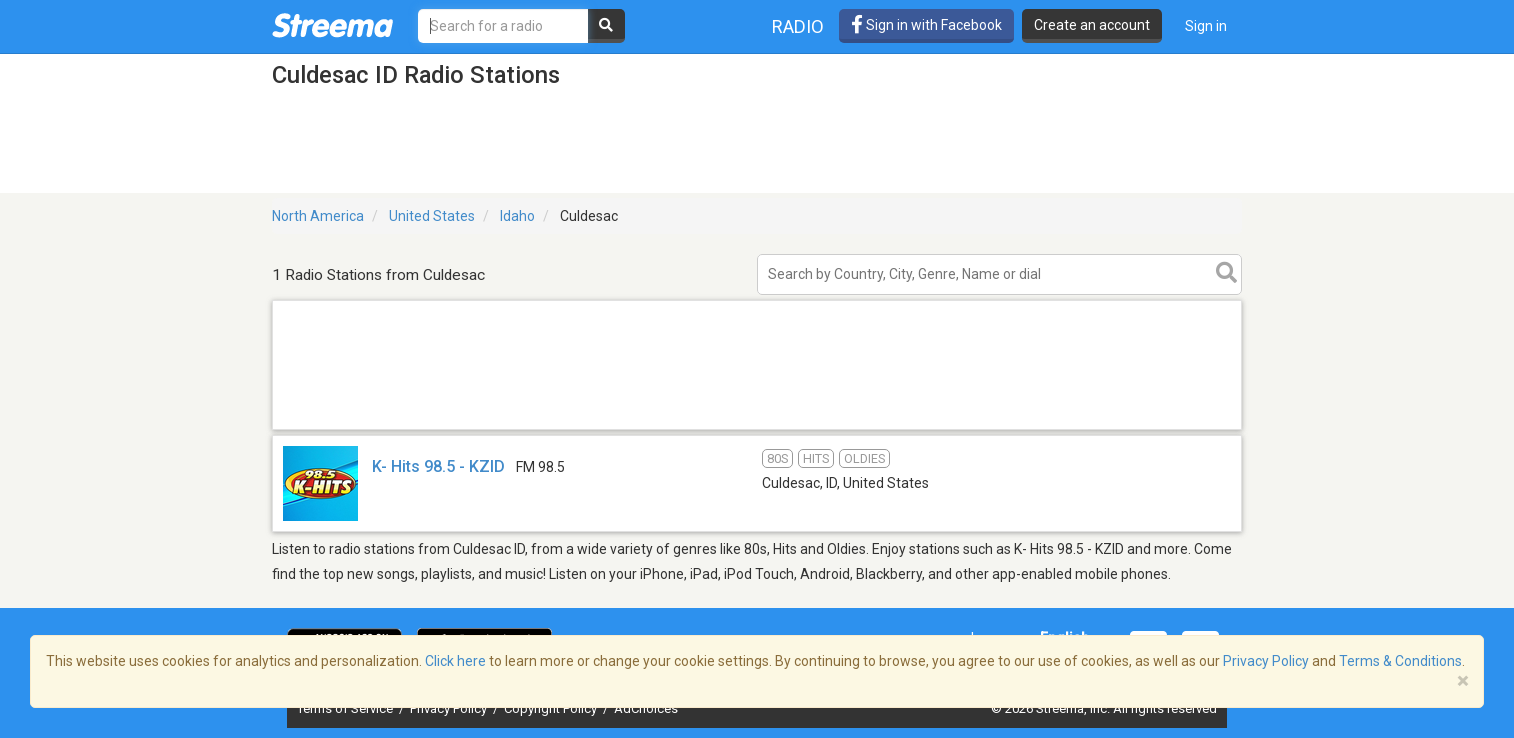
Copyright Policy (552, 708)
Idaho (517, 216)
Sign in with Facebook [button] (926, 25)
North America (318, 216)
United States (432, 216)
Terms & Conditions (1400, 661)
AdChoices (646, 708)
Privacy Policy (450, 708)
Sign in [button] (1206, 26)
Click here (455, 661)
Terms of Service (346, 708)
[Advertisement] (757, 428)
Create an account (1092, 25)
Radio (798, 26)
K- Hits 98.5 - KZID (438, 466)
